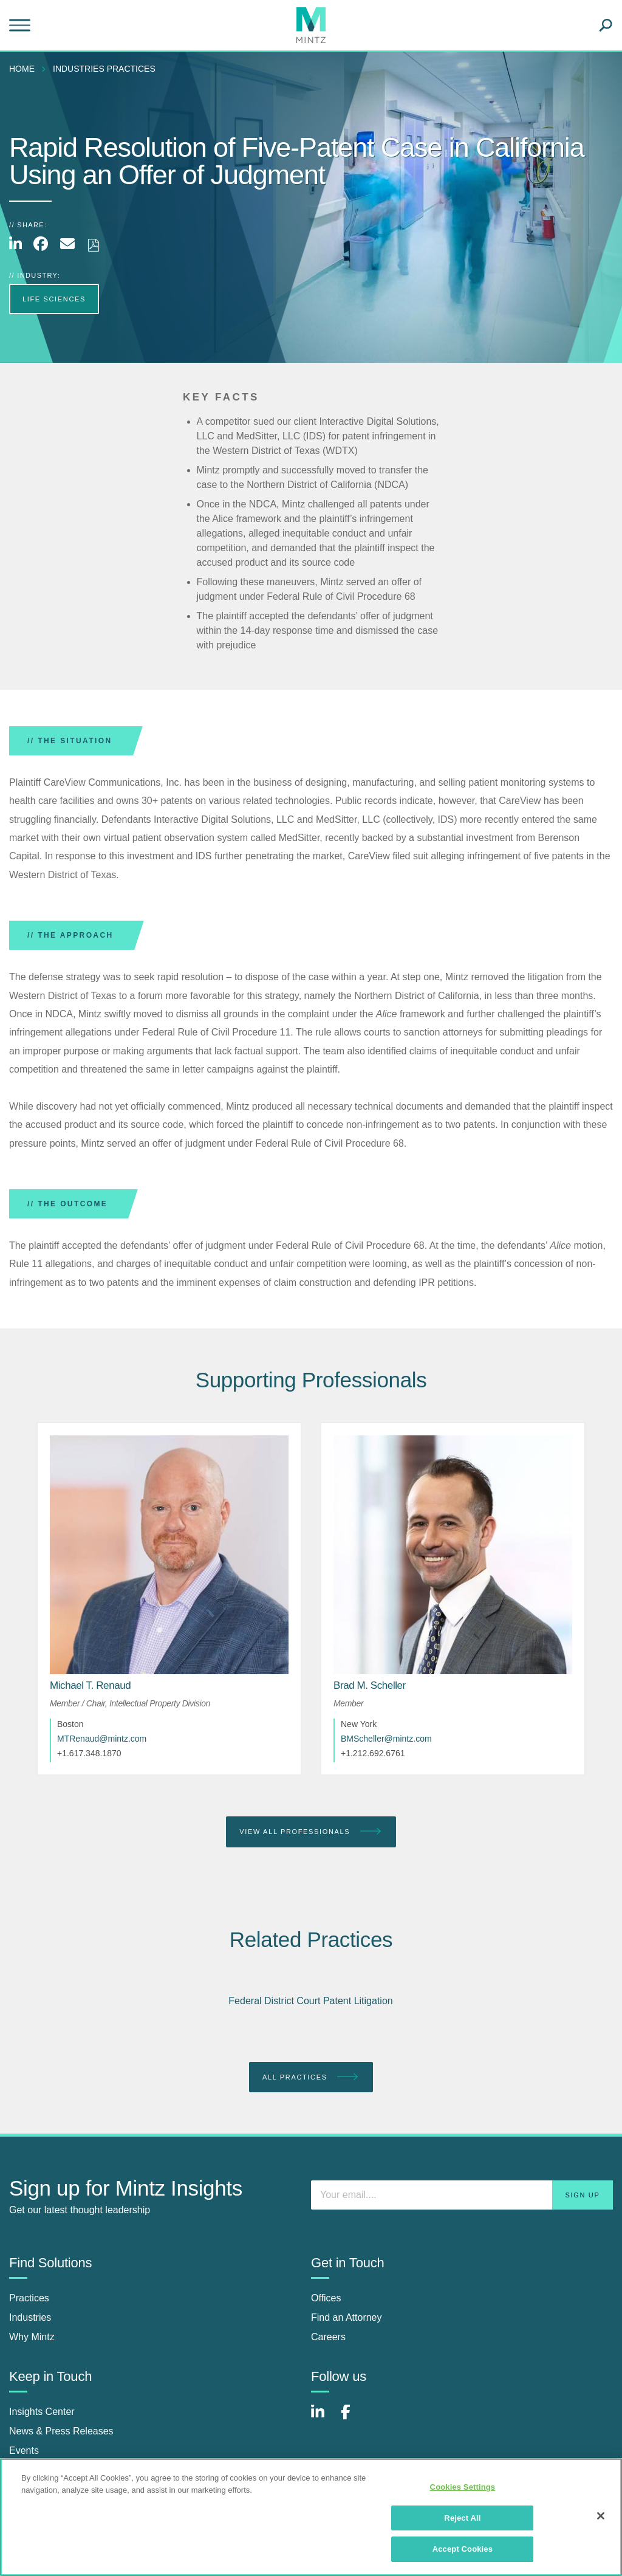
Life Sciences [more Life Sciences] (54, 299)
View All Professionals (310, 1832)
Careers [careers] (328, 2337)
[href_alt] (169, 1554)
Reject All (462, 2518)
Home (22, 69)
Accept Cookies (462, 2549)
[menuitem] (25, 68)
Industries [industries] (30, 2317)
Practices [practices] (29, 2298)
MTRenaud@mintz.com (101, 1738)
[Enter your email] (462, 2195)
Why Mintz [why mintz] (32, 2337)
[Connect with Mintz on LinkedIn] (323, 2418)
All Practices (311, 2077)
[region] (311, 2517)
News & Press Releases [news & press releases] (61, 2431)
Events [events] (24, 2450)
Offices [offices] (326, 2298)
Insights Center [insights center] (42, 2411)
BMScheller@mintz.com (386, 1738)
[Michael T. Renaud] (90, 1685)
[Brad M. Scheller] (369, 1685)
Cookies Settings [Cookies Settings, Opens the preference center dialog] (463, 2487)
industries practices (104, 69)
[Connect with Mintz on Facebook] (353, 2418)
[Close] (600, 2515)
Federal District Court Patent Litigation (310, 2001)
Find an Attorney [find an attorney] (346, 2317)
